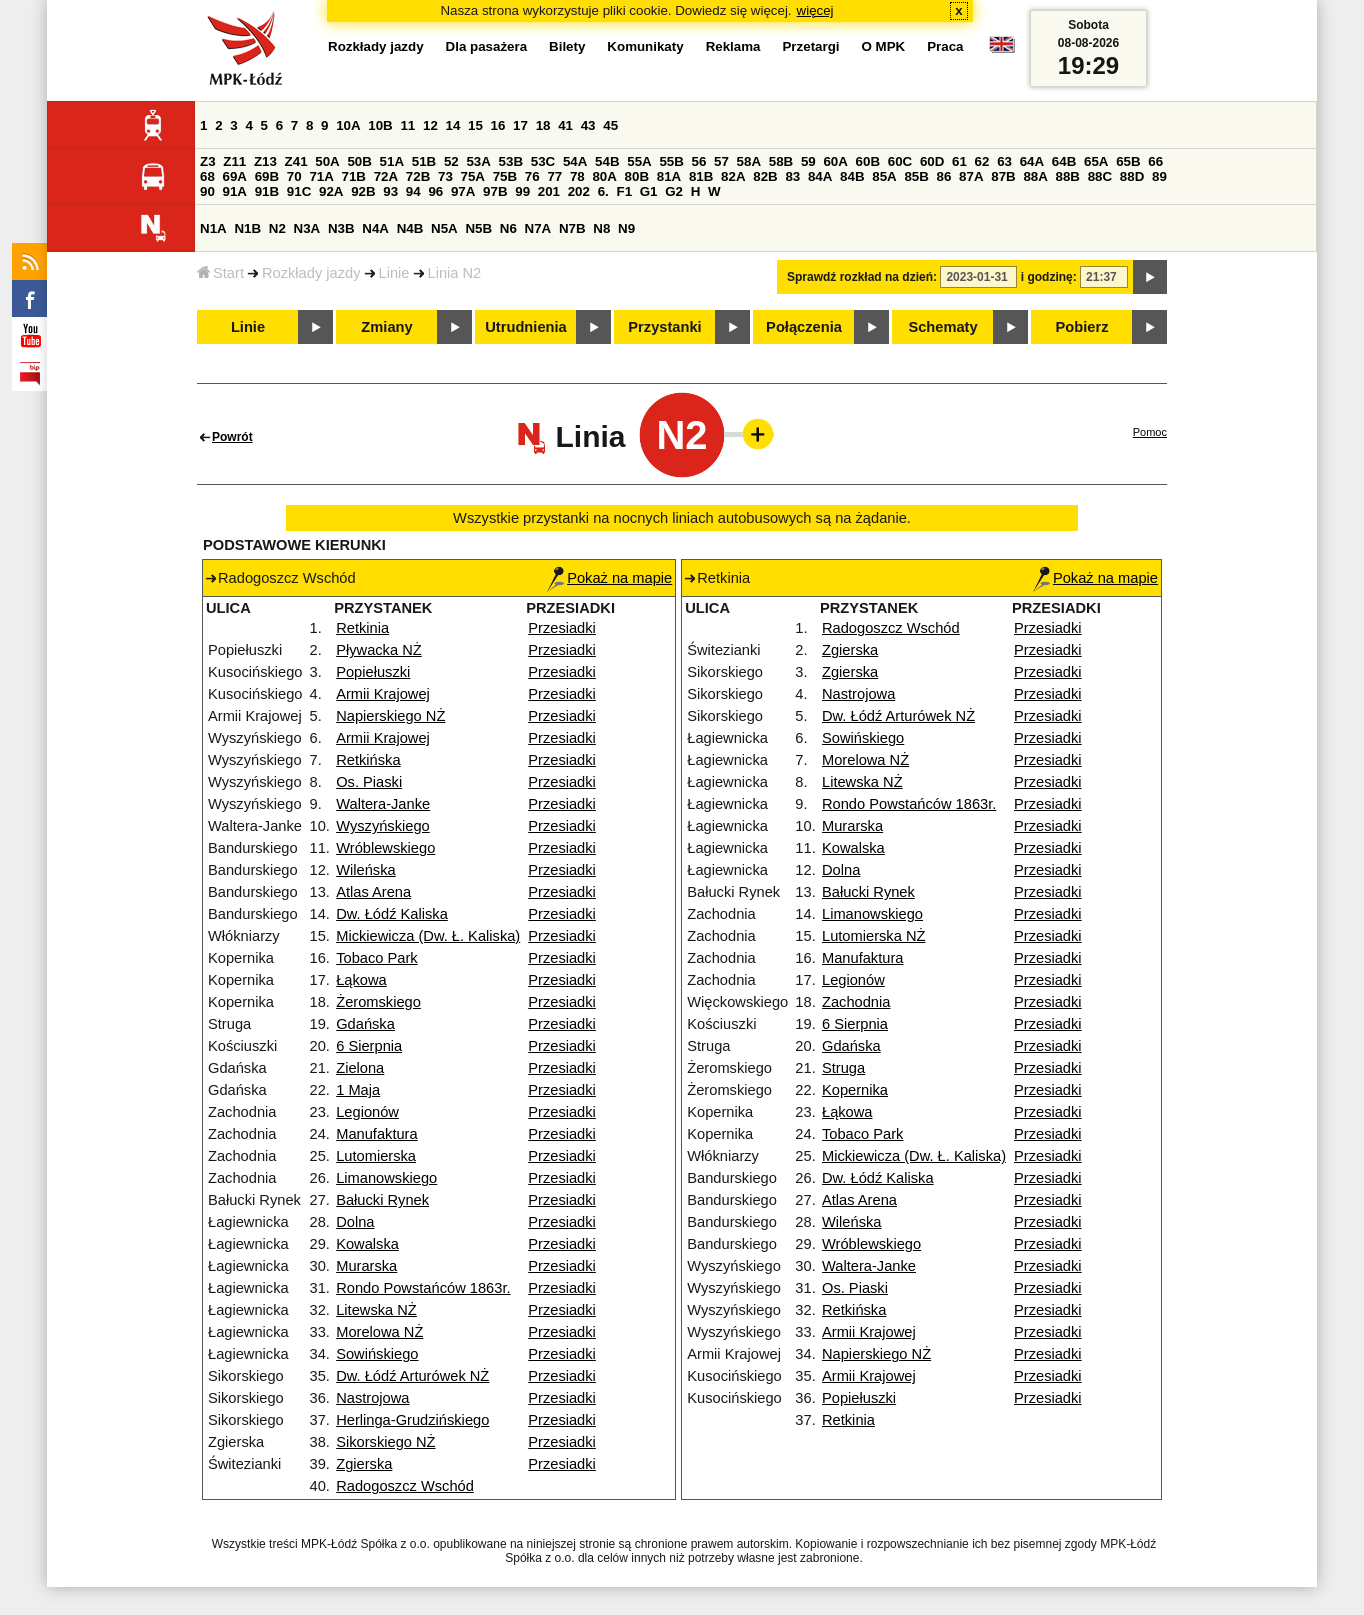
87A (971, 176)
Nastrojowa (372, 1398)
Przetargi (810, 46)
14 (453, 125)
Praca (945, 46)
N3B (341, 228)
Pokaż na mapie (609, 578)
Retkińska (368, 760)
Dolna (355, 1222)
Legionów (367, 1112)
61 (959, 161)
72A (386, 176)
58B (781, 161)
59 (808, 161)
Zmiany (386, 327)
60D (932, 161)
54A (575, 161)
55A (639, 161)
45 (610, 125)
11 (407, 125)
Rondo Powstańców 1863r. (423, 1288)
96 (435, 191)
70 (294, 176)
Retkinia (362, 628)
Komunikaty (645, 46)
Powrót (232, 437)
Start (220, 273)
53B (511, 161)
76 (532, 176)
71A (321, 176)
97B (495, 191)
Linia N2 (455, 273)
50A (327, 161)
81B (701, 176)
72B (418, 176)
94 (413, 191)
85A (884, 176)
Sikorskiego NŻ (385, 1442)
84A (820, 176)
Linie (394, 273)
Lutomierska (376, 1156)
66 (1155, 161)
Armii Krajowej (383, 694)
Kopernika (855, 1090)
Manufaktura (376, 1134)
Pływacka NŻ (379, 650)
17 (520, 125)
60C (900, 161)
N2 (277, 228)
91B (267, 191)
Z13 (265, 161)
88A (1035, 176)
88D (1132, 176)
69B (267, 176)
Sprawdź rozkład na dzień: (862, 277)
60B (868, 161)
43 (588, 125)
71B (354, 176)
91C (299, 191)
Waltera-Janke (383, 804)
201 (549, 191)
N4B (410, 228)
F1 (624, 191)
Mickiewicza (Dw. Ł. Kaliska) (428, 936)
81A (669, 176)
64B (1064, 161)
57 (721, 161)
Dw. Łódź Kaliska (392, 914)
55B (671, 161)
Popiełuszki (373, 672)
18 (543, 125)
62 (982, 161)
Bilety (567, 46)
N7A (538, 228)
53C (543, 161)
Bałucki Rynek (382, 1200)
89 (1159, 176)
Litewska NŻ (376, 1310)
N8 (601, 228)
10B (380, 125)
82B (765, 176)
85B (916, 176)
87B (1003, 176)
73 (445, 176)
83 (792, 176)
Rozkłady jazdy (311, 273)
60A (835, 161)
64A (1032, 161)
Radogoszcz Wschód (405, 1486)
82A (733, 176)
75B (505, 176)
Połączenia (804, 327)
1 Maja (358, 1090)
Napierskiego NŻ (390, 716)
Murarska (366, 1266)
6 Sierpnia (369, 1046)
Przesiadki (562, 628)
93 (390, 191)
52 (451, 161)
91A (235, 191)
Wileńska (365, 870)
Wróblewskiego (385, 848)
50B (359, 161)
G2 (674, 191)
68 (207, 176)
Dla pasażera (487, 46)
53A (478, 161)
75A (473, 176)
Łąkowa (361, 980)
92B (363, 191)
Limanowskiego (386, 1178)
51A (392, 161)
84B (852, 176)
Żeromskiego (378, 1002)
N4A (375, 228)
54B (607, 161)
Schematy (942, 327)
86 (944, 176)
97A (463, 191)
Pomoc (1150, 432)
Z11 (234, 161)
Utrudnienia (525, 327)
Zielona (360, 1068)
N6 (508, 228)
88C (1100, 176)
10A (348, 125)
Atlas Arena (373, 892)
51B (424, 161)
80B (637, 176)
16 (498, 125)
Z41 (296, 161)
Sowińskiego (377, 1354)
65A (1096, 161)
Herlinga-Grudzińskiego (412, 1420)
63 (1004, 161)
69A (235, 176)
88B (1068, 176)
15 (475, 125)
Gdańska (365, 1024)
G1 (649, 191)
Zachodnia (856, 1002)
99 (522, 191)
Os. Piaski (369, 782)
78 (577, 176)
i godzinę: (1049, 277)
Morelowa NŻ (379, 1332)
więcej (815, 10)
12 (430, 125)
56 (699, 161)
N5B (478, 228)
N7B (572, 228)
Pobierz (1082, 327)
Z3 (208, 161)
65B (1128, 161)
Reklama (733, 46)
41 (565, 125)
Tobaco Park (376, 958)
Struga (843, 1068)
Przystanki (664, 327)
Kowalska (367, 1244)
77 (554, 176)
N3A (307, 228)
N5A (444, 228)
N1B (247, 228)
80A (604, 176)
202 (579, 191)
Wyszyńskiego (383, 826)
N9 (626, 228)
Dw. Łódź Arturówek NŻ (412, 1376)
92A (331, 191)
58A (749, 161)
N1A (213, 228)
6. (603, 191)
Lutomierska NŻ (873, 936)
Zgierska (364, 1464)
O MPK (884, 46)
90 (207, 191)
